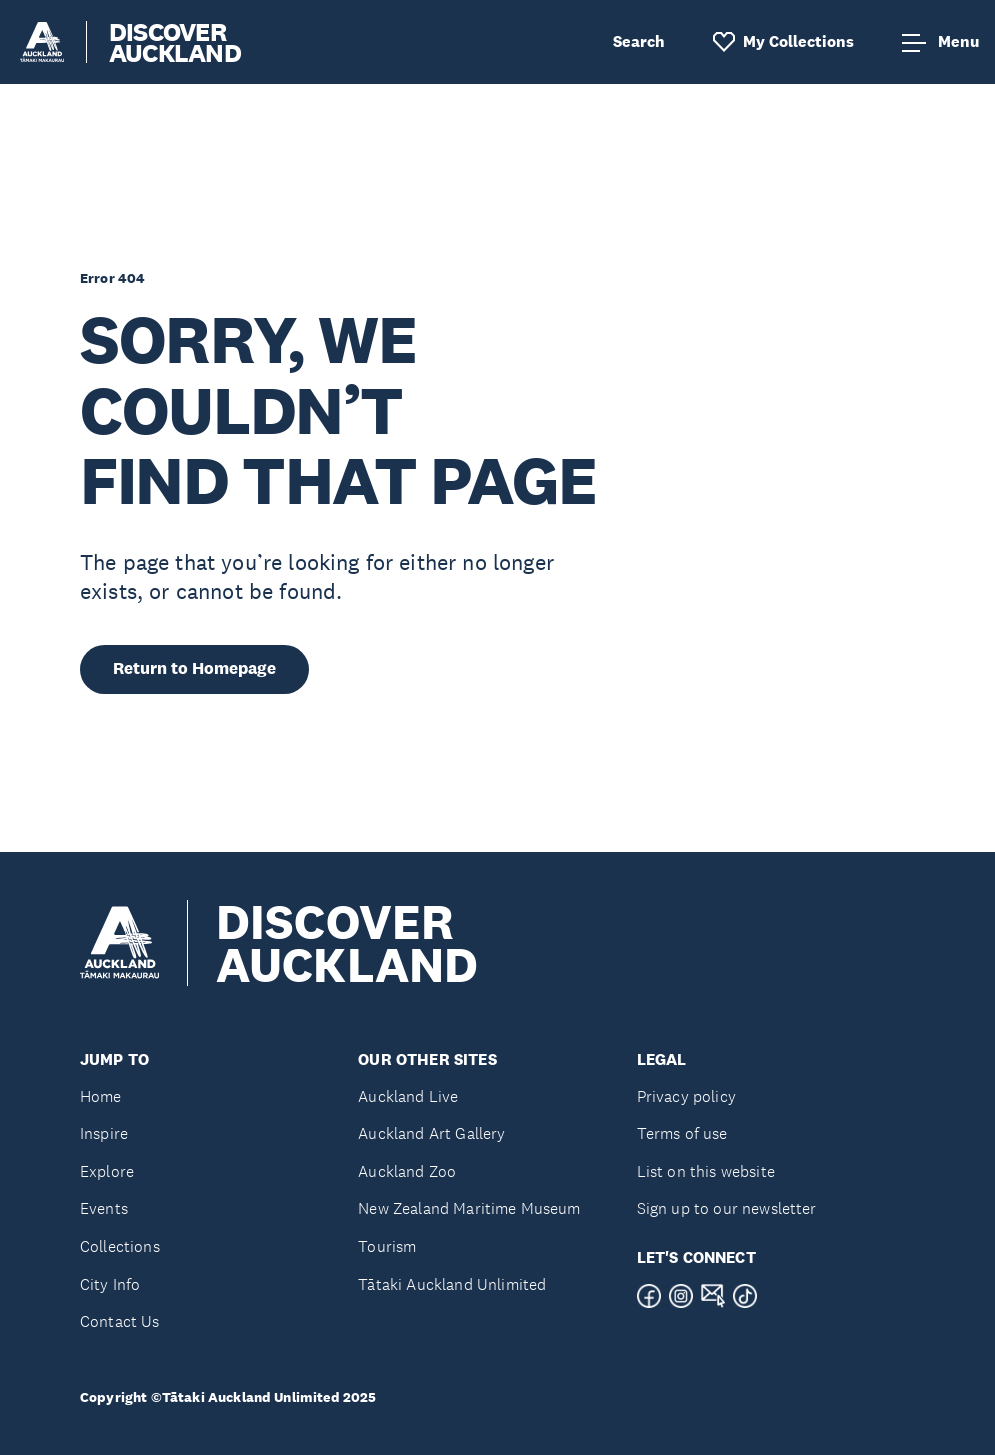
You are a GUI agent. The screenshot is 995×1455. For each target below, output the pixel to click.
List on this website (706, 1171)
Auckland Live (408, 1096)
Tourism (387, 1246)
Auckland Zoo (407, 1171)
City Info (110, 1284)
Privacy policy (686, 1096)
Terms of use (682, 1133)
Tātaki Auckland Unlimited (452, 1284)
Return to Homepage (194, 668)
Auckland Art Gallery (431, 1133)
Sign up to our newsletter (727, 1208)
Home (101, 1096)
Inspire (104, 1133)
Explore (107, 1171)
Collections (120, 1246)
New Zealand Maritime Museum (469, 1208)
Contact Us (120, 1321)
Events (104, 1208)
